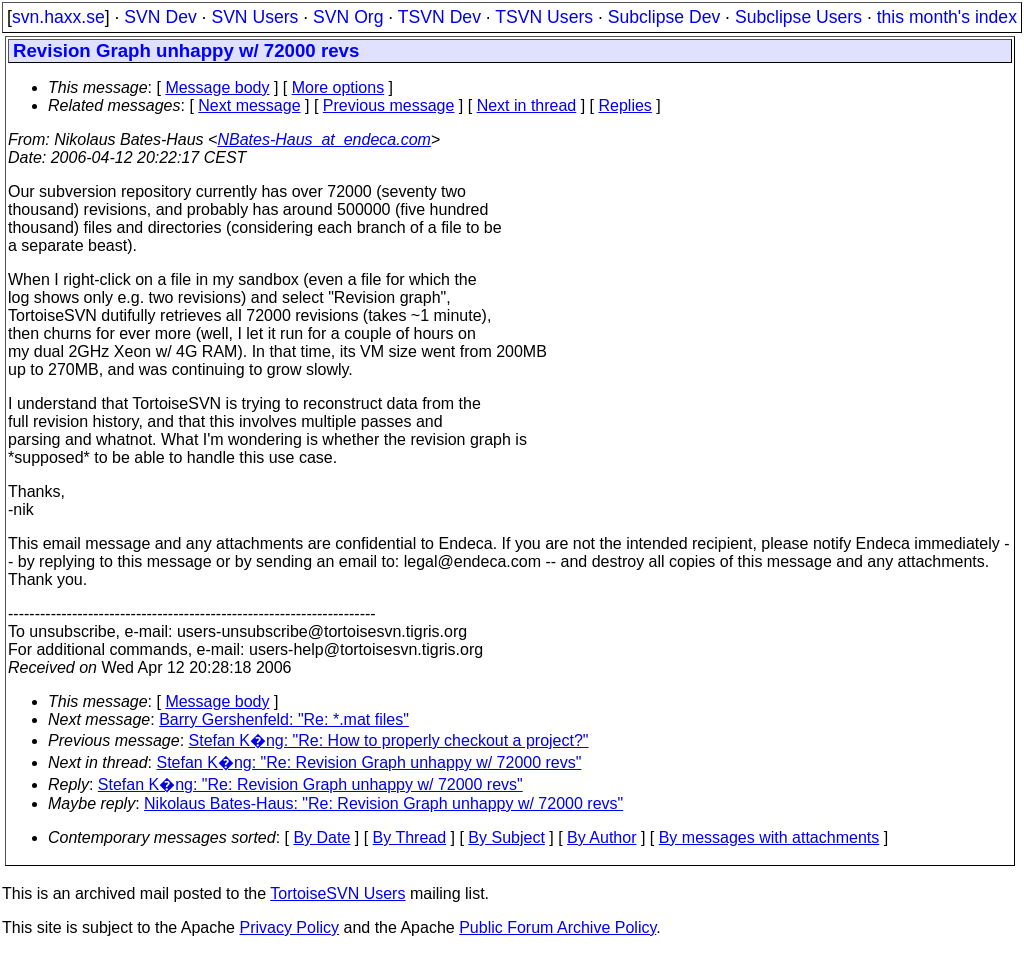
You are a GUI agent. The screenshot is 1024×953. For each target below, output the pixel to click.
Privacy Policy (289, 927)
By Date (321, 837)
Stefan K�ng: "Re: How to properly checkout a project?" (389, 740)
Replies (625, 105)
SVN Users (254, 17)
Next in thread (527, 105)
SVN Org (348, 17)
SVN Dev (160, 17)
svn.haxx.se (58, 17)
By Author (601, 837)
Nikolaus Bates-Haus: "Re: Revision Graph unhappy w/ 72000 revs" (383, 803)
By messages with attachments (769, 837)
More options (338, 87)
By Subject (506, 837)
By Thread (410, 837)
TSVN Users (544, 17)
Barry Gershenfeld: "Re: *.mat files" (284, 719)
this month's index (947, 17)
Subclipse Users (798, 17)
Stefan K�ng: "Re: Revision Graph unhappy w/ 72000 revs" (369, 762)
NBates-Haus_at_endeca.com (323, 139)
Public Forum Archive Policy (557, 927)
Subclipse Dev (664, 17)
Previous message (389, 105)
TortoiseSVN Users (337, 893)
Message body (217, 87)
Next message (249, 105)
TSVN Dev (439, 17)
